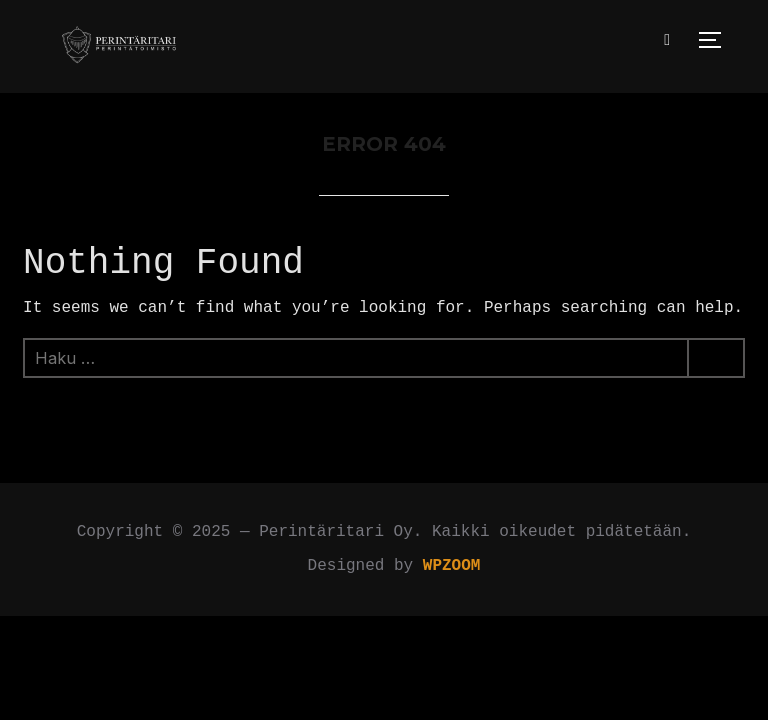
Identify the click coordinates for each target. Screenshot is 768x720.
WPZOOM (452, 566)
